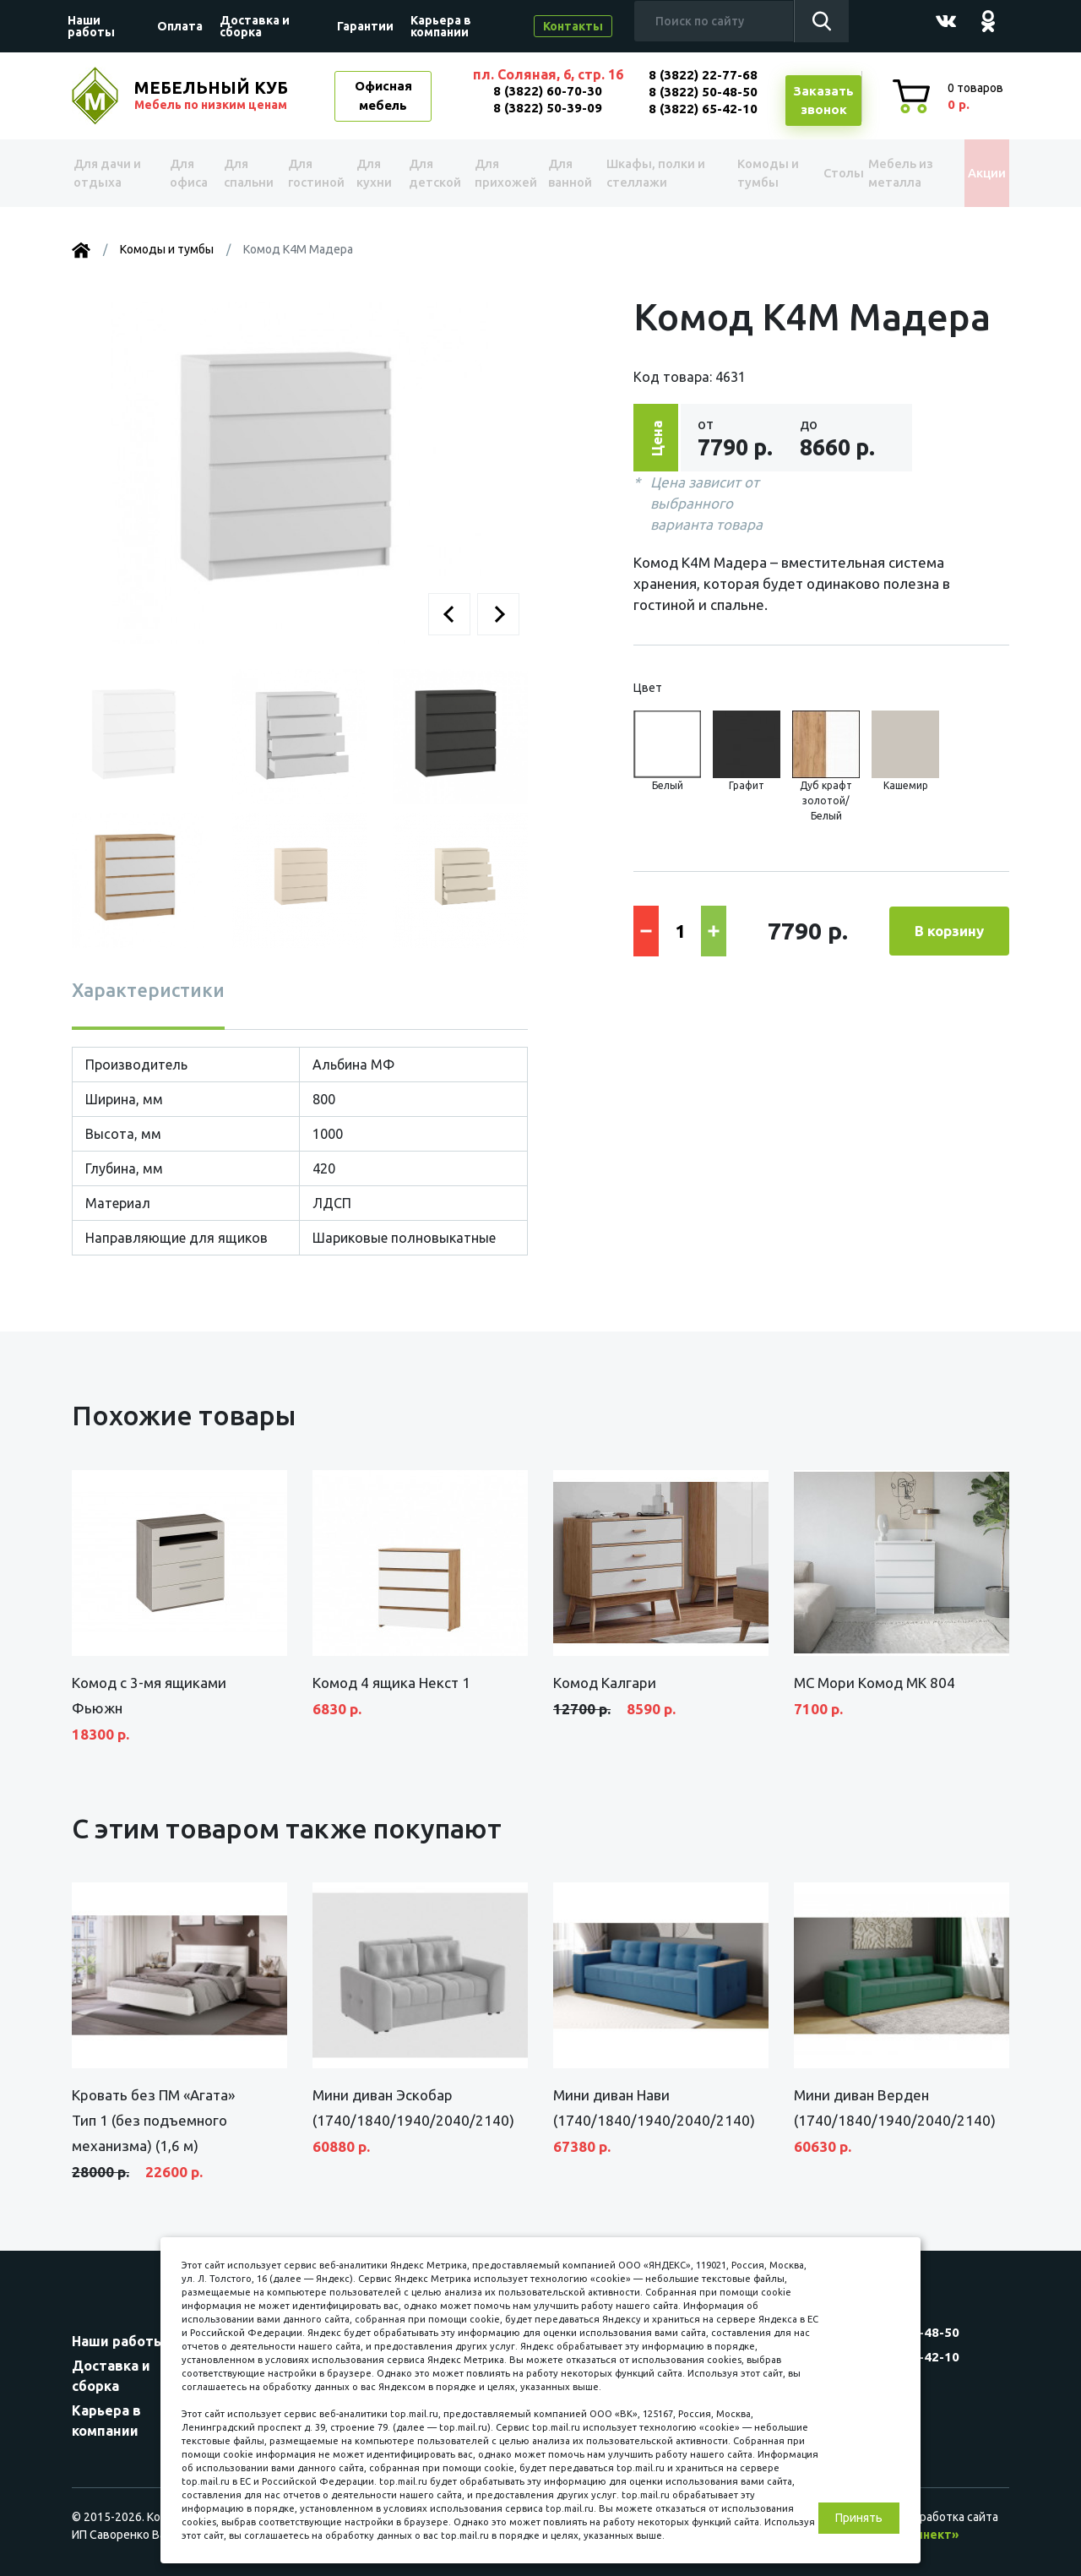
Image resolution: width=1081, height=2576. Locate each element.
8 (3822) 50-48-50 (703, 91)
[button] (449, 614)
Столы (825, 173)
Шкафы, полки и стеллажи (658, 172)
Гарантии (365, 26)
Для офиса (186, 172)
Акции (975, 173)
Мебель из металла (892, 172)
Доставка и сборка (255, 26)
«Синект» (930, 2534)
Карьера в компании (440, 26)
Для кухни (374, 172)
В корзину (949, 931)
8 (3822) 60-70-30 (547, 91)
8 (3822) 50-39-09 (547, 108)
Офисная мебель (383, 95)
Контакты (573, 26)
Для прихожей (505, 172)
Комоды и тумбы (756, 172)
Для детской (434, 172)
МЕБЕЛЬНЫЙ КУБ (212, 95)
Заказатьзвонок (823, 100)
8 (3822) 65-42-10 (703, 108)
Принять (859, 2517)
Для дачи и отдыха (113, 172)
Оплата (180, 26)
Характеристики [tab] (148, 989)
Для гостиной (313, 172)
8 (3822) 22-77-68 (703, 75)
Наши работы (91, 26)
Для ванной (572, 172)
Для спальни (245, 172)
